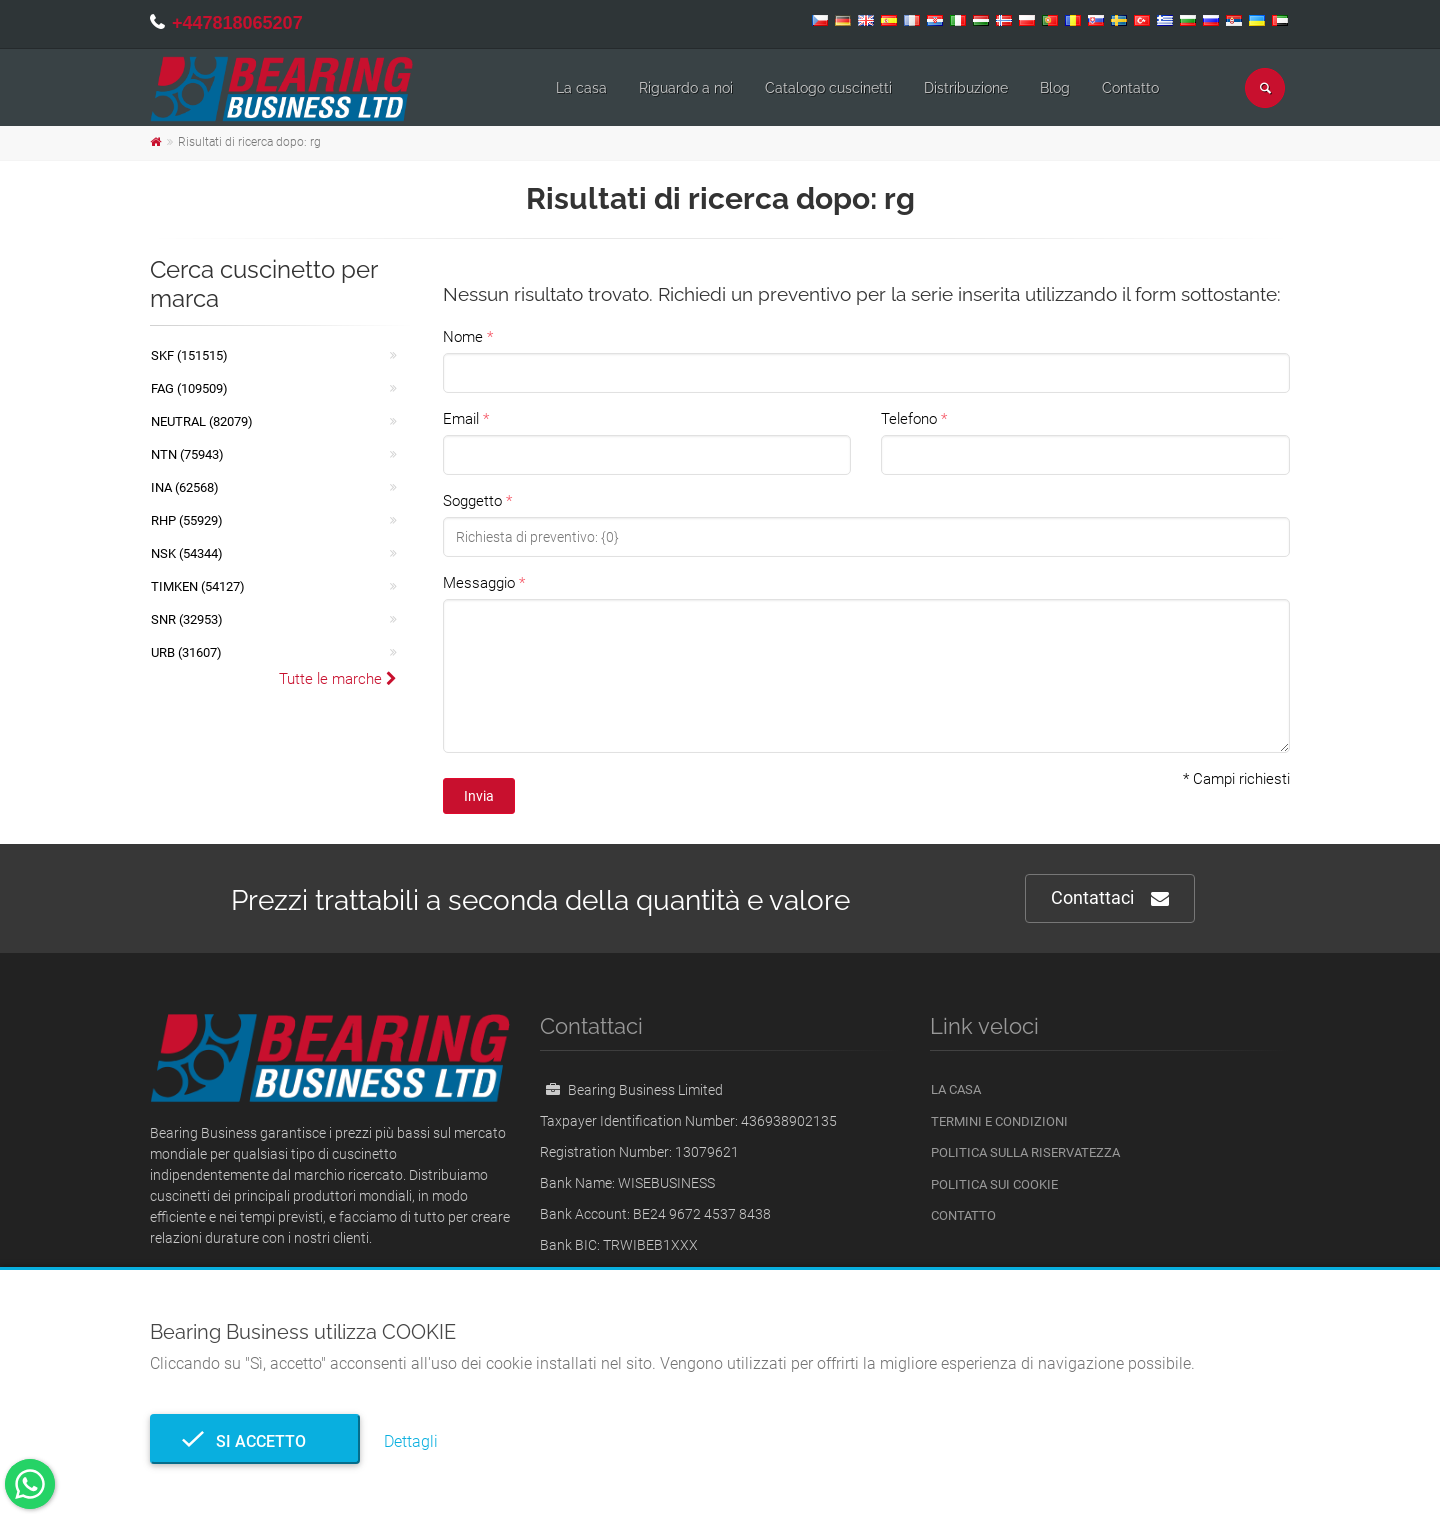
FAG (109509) (189, 388)
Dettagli (411, 1441)
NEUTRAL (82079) (202, 421)
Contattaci (1110, 898)
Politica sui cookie (994, 1184)
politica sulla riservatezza (1025, 1152)
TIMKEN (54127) (198, 586)
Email (461, 419)
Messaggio (479, 583)
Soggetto (472, 501)
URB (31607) (186, 652)
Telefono (909, 419)
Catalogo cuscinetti (828, 88)
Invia (479, 796)
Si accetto (255, 1441)
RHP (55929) (187, 520)
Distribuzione (966, 88)
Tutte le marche (338, 679)
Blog (1055, 88)
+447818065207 (237, 23)
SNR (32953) (187, 619)
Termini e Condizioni (999, 1121)
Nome (463, 337)
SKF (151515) (189, 355)
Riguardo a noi (686, 88)
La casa (581, 88)
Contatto (1130, 88)
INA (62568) (185, 487)
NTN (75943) (187, 454)
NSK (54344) (187, 553)
